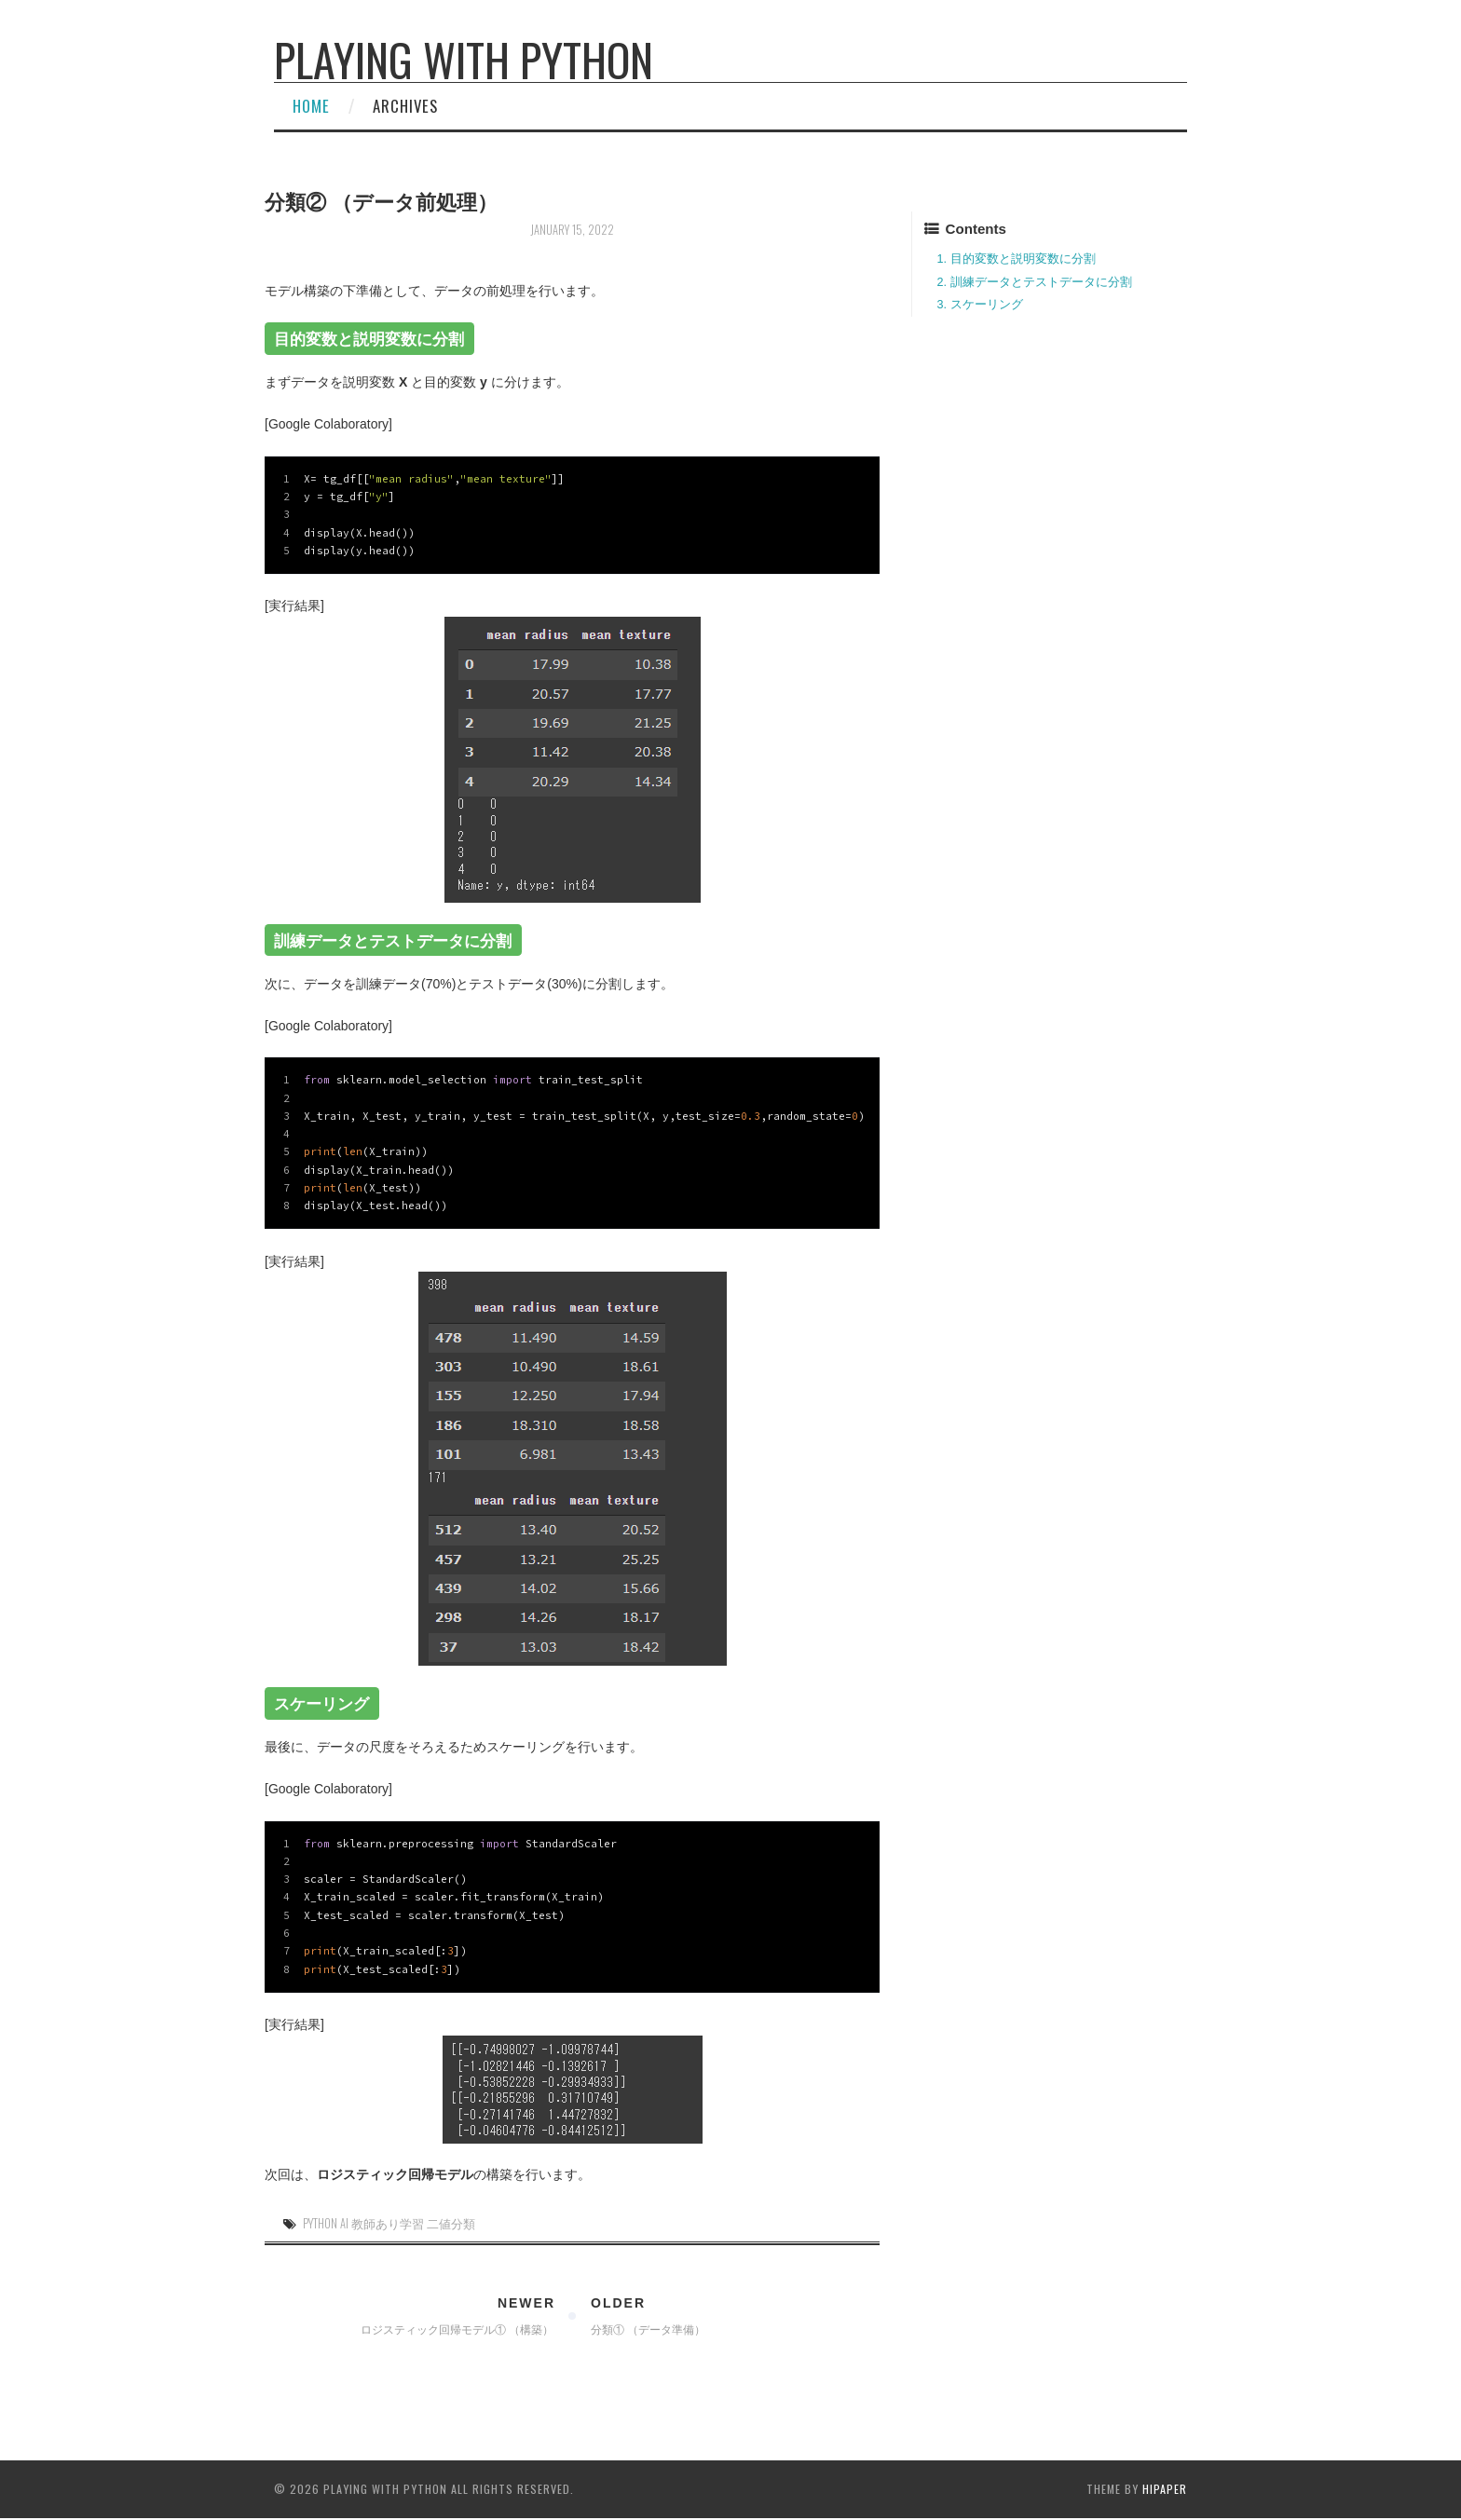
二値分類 (451, 2223)
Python (320, 2223)
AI (344, 2223)
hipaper (1164, 2489)
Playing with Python (463, 59)
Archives (405, 105)
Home (311, 105)
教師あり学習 (387, 2223)
